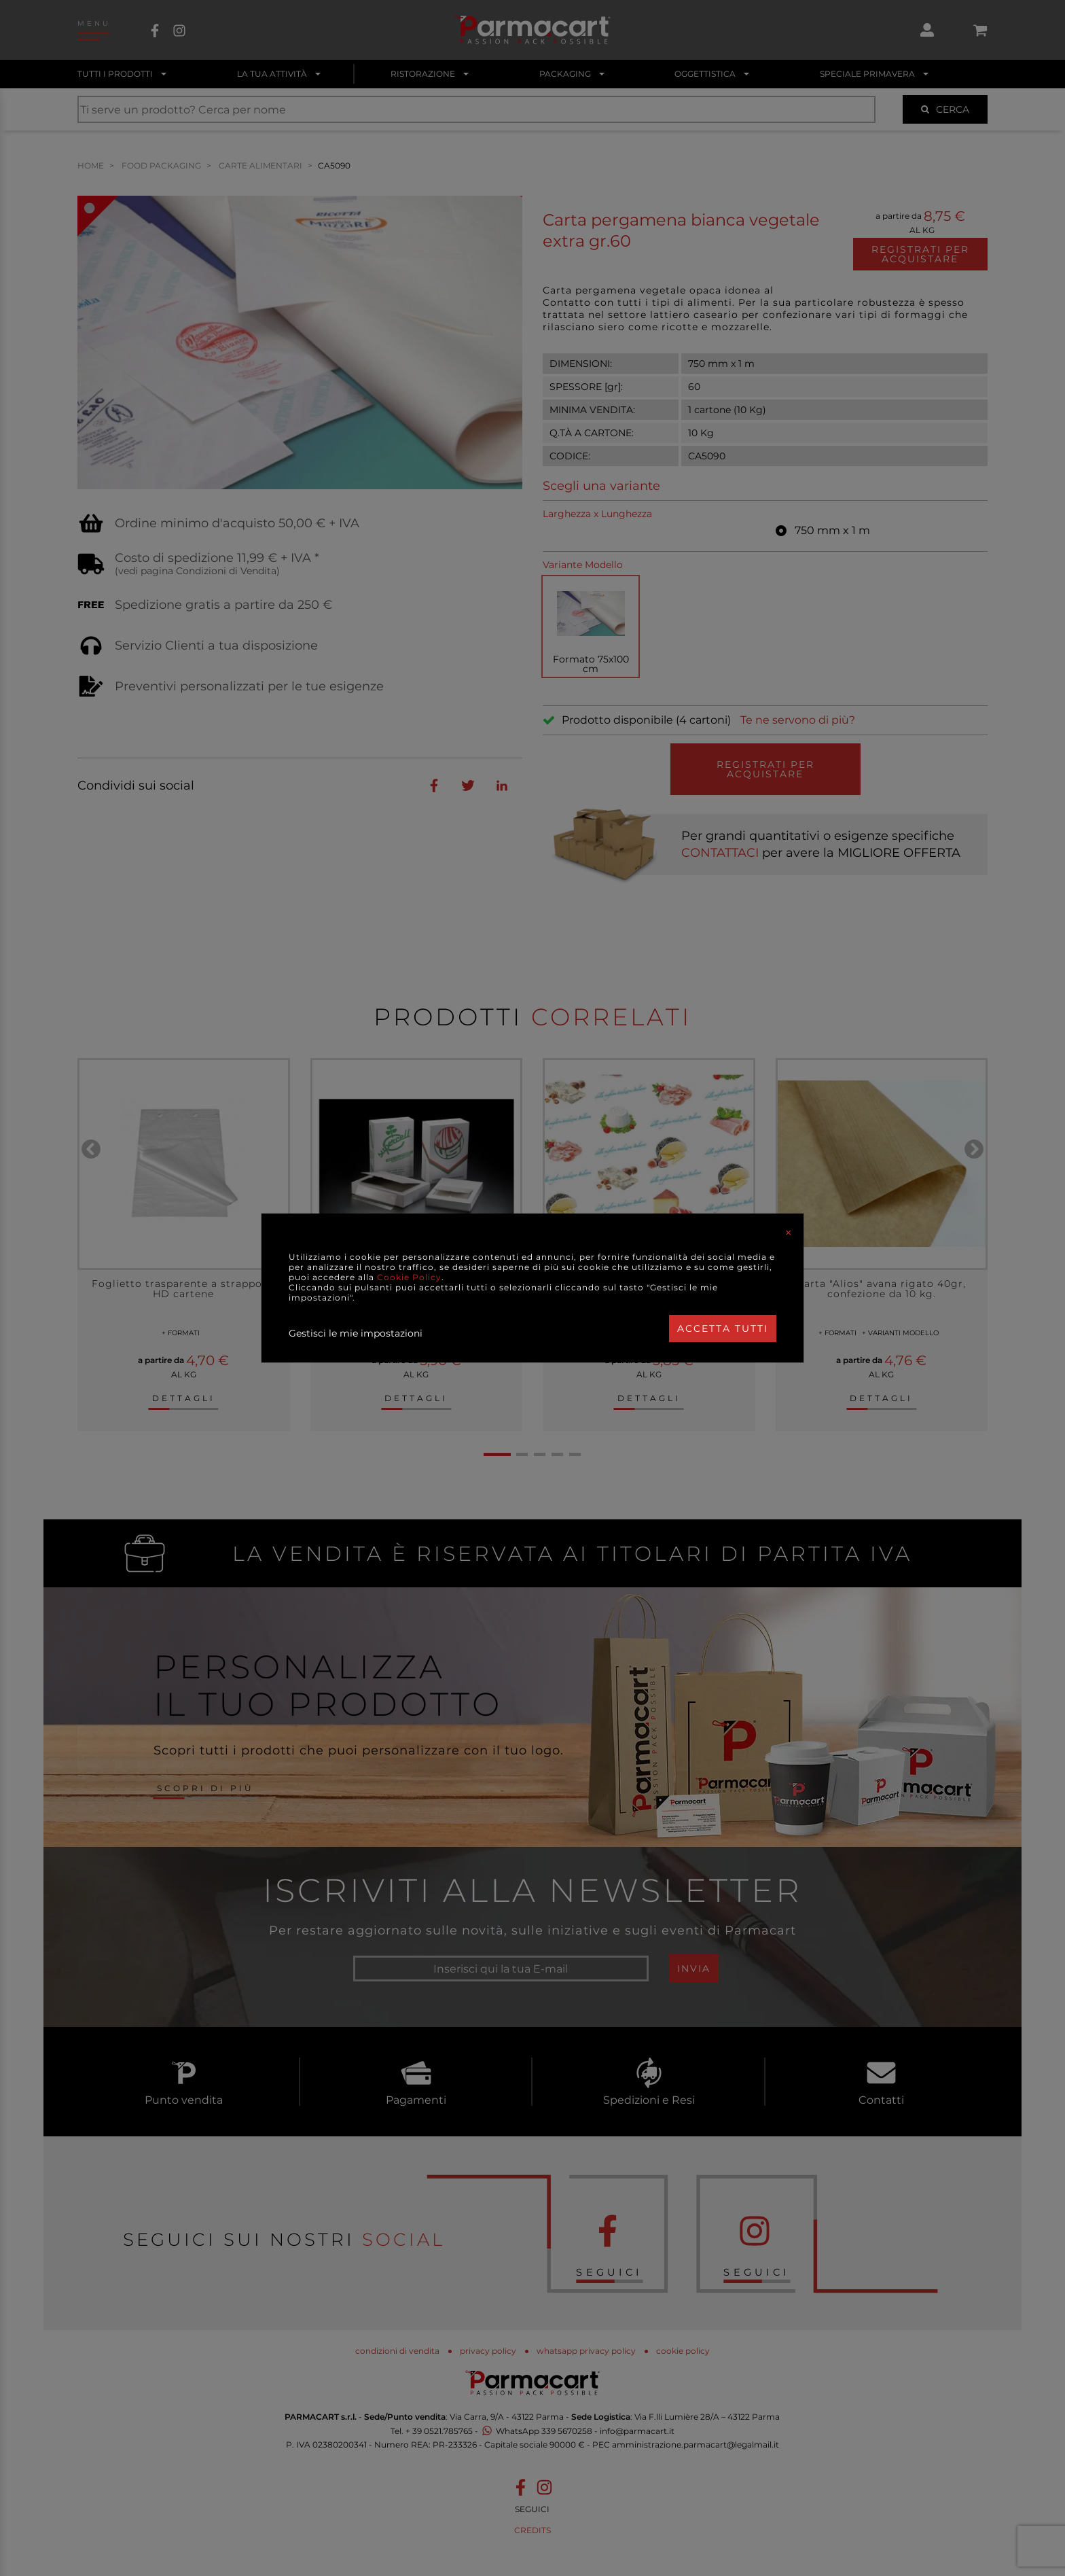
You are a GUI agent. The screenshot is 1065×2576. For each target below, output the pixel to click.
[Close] (789, 1233)
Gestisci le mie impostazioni (355, 1333)
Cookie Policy (409, 1277)
